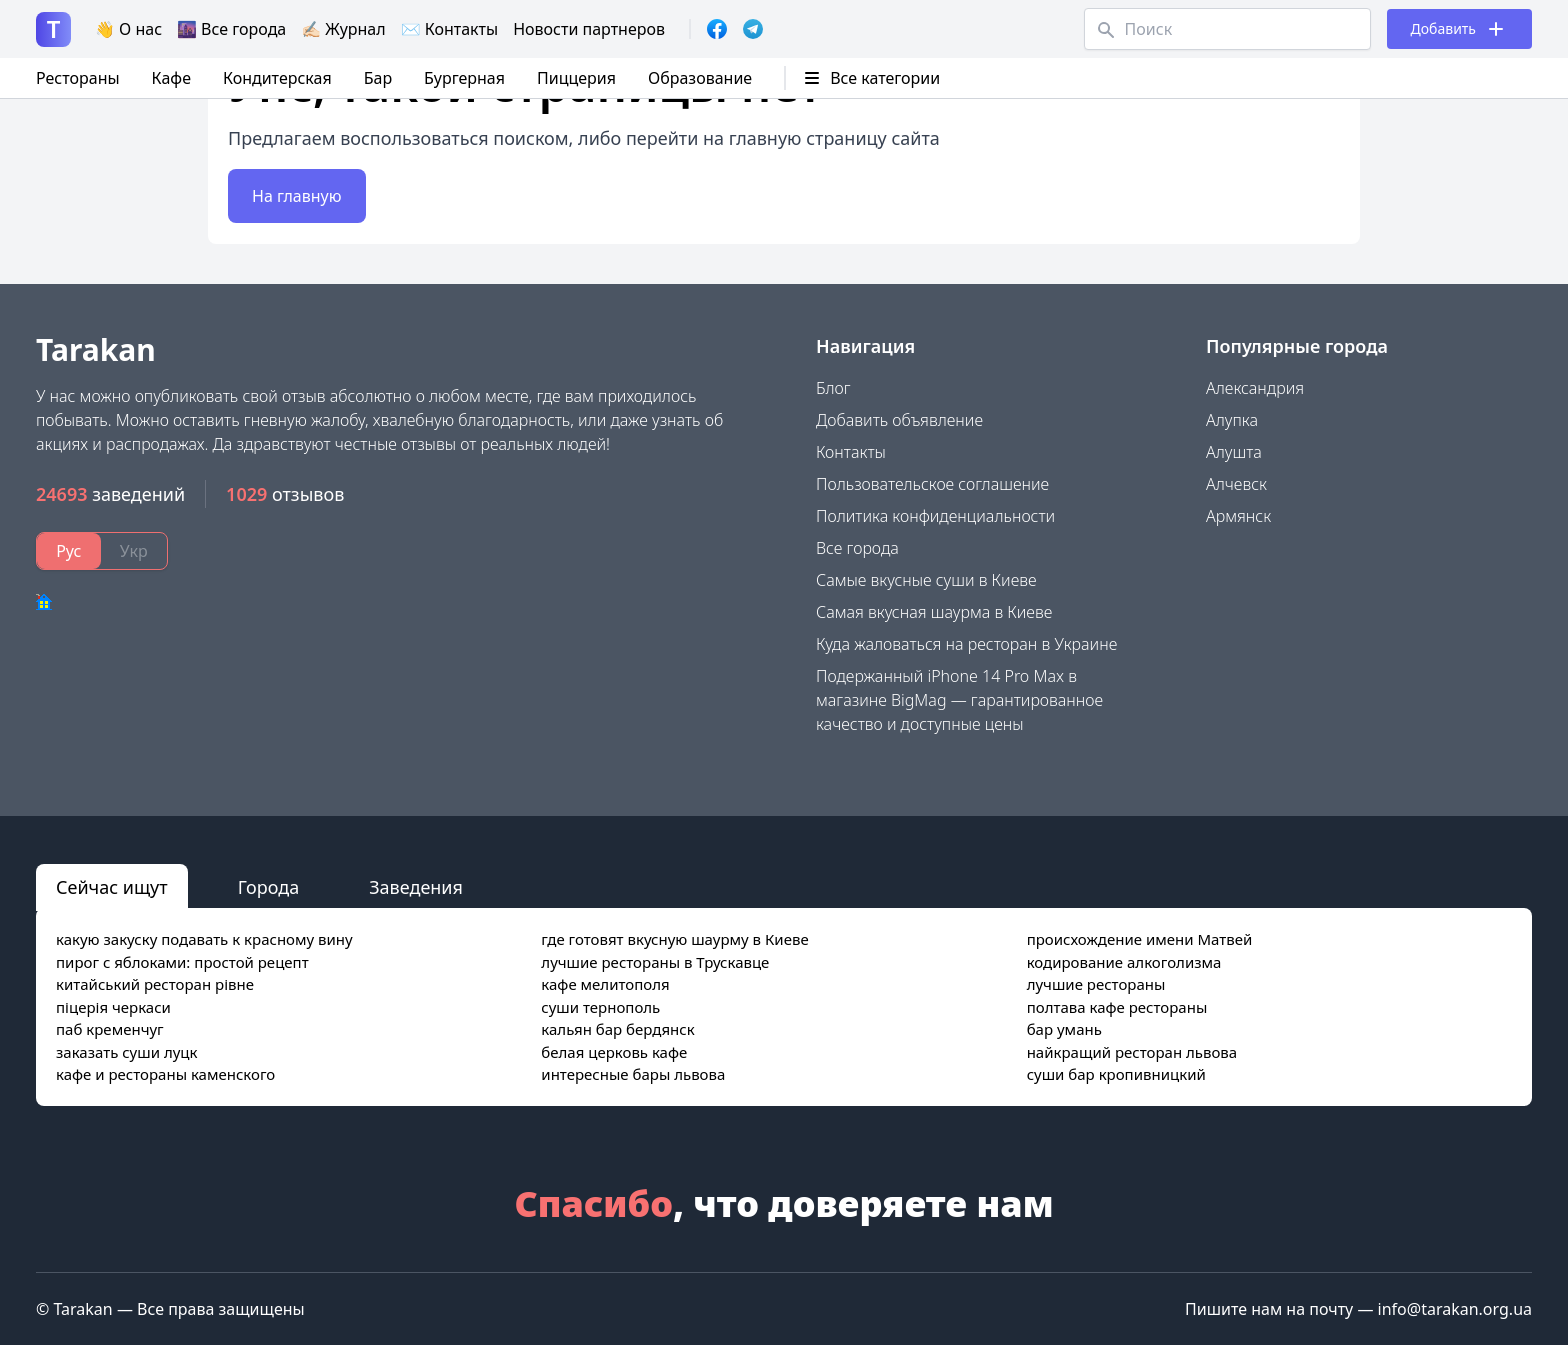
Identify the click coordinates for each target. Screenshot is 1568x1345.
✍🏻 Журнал (343, 29)
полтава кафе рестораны (1117, 1007)
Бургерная (464, 78)
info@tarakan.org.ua (1455, 1309)
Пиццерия (576, 78)
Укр (134, 551)
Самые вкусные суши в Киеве (926, 580)
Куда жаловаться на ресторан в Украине (966, 644)
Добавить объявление (899, 420)
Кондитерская (277, 78)
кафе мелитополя (605, 984)
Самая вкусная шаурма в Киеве (934, 612)
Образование (700, 78)
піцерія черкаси (113, 1007)
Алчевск (1236, 484)
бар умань (1064, 1029)
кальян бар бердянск (617, 1029)
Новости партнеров (589, 29)
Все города (857, 548)
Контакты (851, 452)
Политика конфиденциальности (935, 516)
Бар (378, 78)
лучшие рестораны (1096, 984)
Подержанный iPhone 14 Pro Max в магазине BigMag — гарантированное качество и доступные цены (959, 700)
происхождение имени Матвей (1140, 939)
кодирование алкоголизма (1124, 962)
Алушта (1234, 452)
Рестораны (78, 78)
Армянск (1238, 516)
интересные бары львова (633, 1074)
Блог (833, 388)
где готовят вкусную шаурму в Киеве (674, 939)
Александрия (1255, 388)
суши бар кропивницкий (1116, 1074)
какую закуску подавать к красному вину (204, 939)
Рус (68, 551)
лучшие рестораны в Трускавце (655, 962)
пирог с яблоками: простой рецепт (182, 962)
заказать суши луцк (126, 1052)
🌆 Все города (231, 29)
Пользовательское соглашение (932, 484)
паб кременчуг (110, 1029)
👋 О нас (128, 29)
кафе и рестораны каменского (165, 1074)
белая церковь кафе (614, 1052)
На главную (297, 196)
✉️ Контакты (450, 29)
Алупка (1232, 420)
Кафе (171, 78)
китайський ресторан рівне (155, 984)
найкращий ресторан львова (1132, 1052)
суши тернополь (600, 1007)
